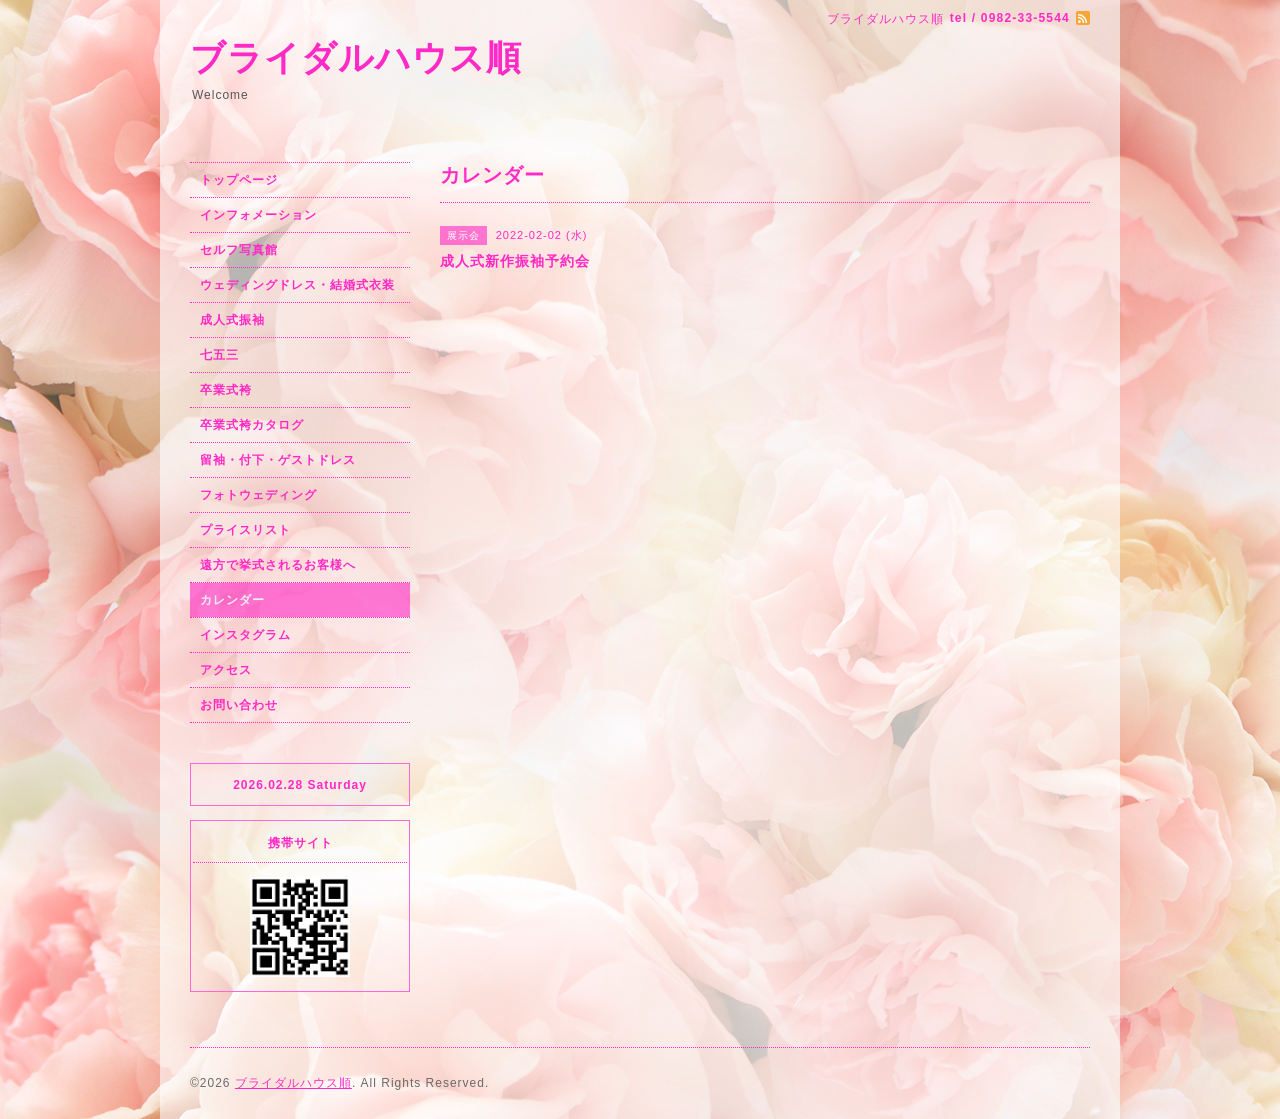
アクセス (226, 670)
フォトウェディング (258, 495)
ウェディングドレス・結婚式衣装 (297, 285)
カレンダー (232, 600)
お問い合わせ (239, 705)
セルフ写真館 (239, 250)
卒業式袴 (226, 390)
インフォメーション (258, 215)
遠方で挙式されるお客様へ (278, 565)
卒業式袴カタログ (252, 425)
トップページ (239, 180)
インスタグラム (245, 635)
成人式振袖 (232, 320)
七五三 (219, 355)
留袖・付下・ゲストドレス (278, 460)
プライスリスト (245, 530)
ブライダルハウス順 (356, 57)
